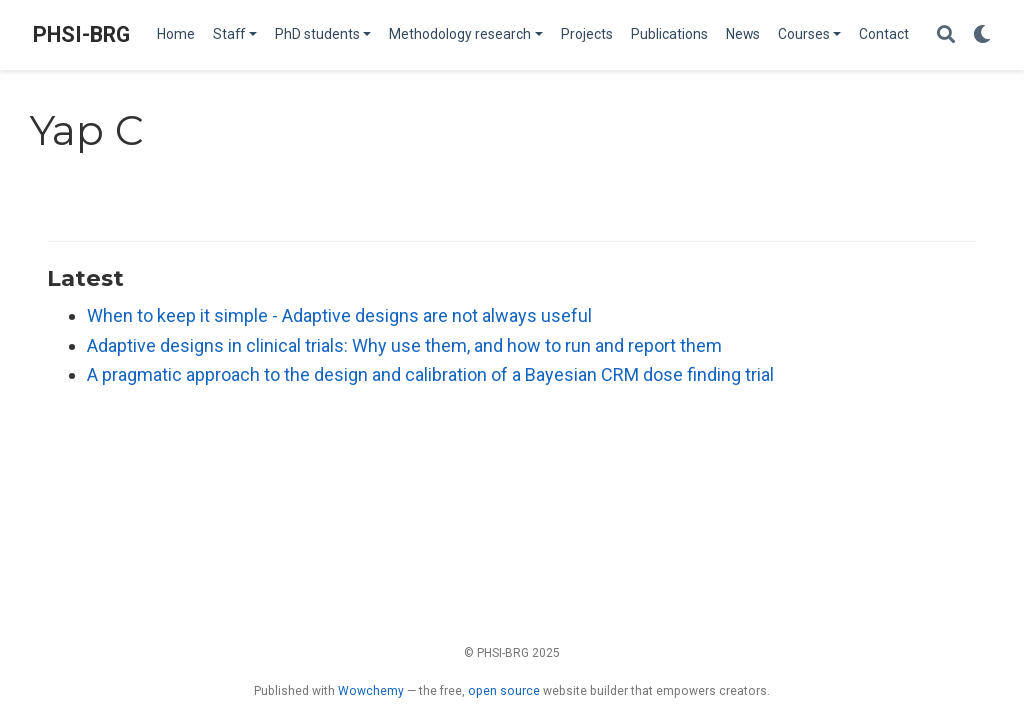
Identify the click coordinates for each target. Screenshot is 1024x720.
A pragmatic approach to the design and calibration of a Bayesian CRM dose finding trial (430, 374)
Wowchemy (371, 691)
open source (504, 691)
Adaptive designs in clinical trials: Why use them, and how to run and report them (404, 345)
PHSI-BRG (81, 34)
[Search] (946, 35)
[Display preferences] (982, 35)
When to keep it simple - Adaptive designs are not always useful (339, 315)
